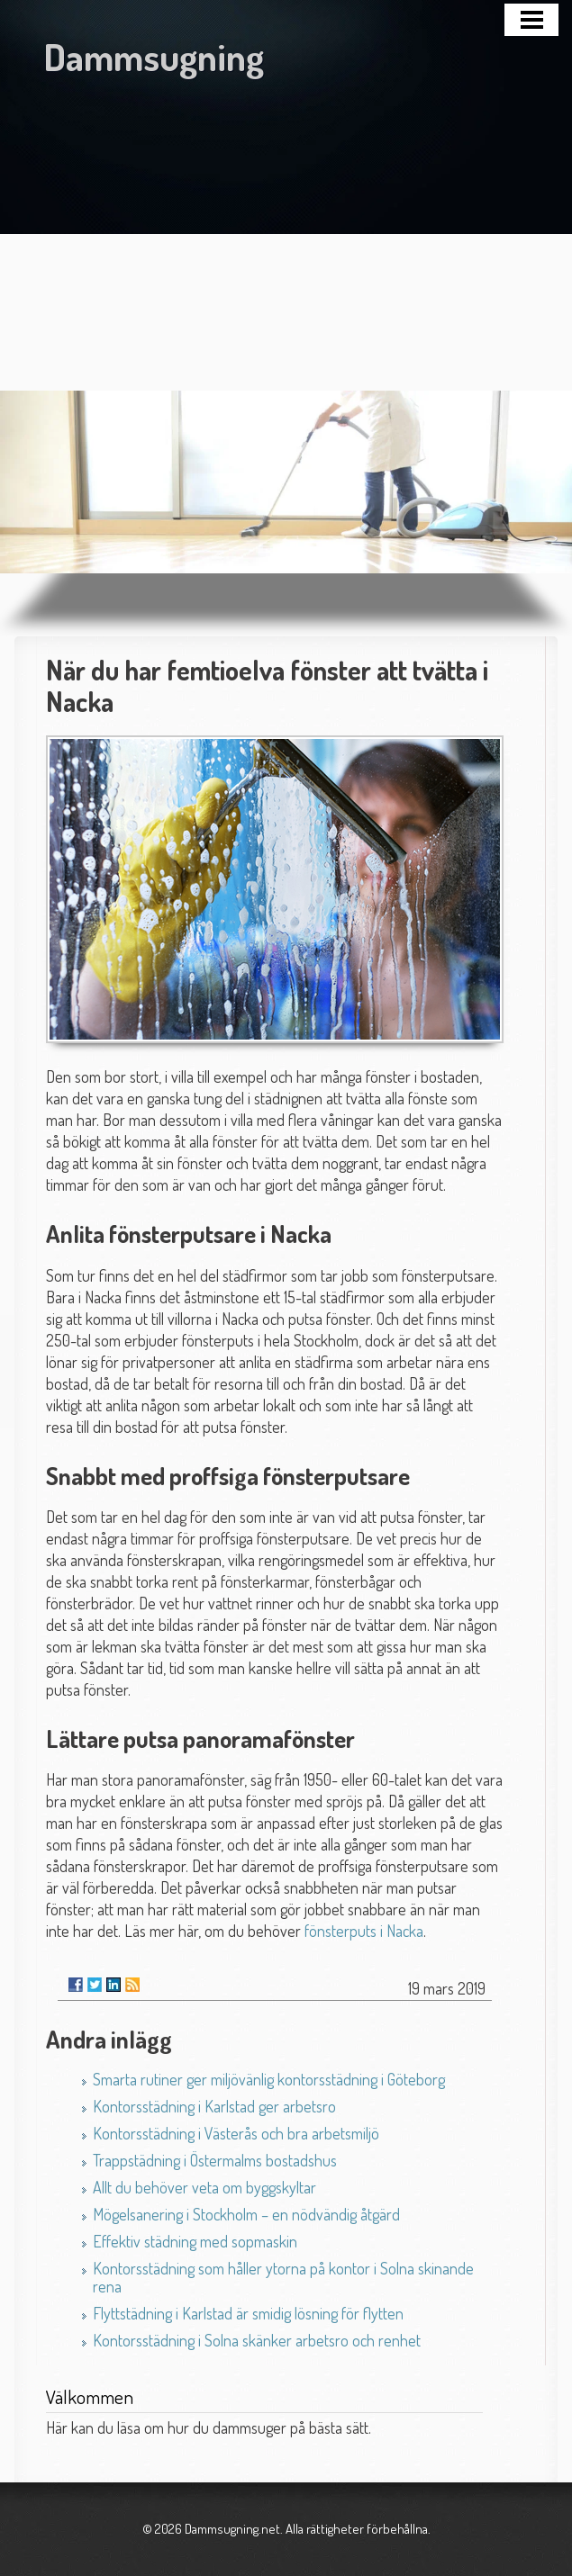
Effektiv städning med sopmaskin (195, 2241)
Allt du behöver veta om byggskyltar (204, 2187)
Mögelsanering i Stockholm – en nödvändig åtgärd (246, 2214)
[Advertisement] (286, 224)
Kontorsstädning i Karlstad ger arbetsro (214, 2106)
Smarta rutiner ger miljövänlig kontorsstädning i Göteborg (269, 2079)
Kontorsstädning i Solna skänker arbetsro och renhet (257, 2340)
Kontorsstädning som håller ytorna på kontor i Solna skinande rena (283, 2277)
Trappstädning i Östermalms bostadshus (215, 2160)
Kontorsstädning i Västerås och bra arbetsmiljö (236, 2133)
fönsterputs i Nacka (363, 1931)
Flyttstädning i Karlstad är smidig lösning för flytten (248, 2313)
